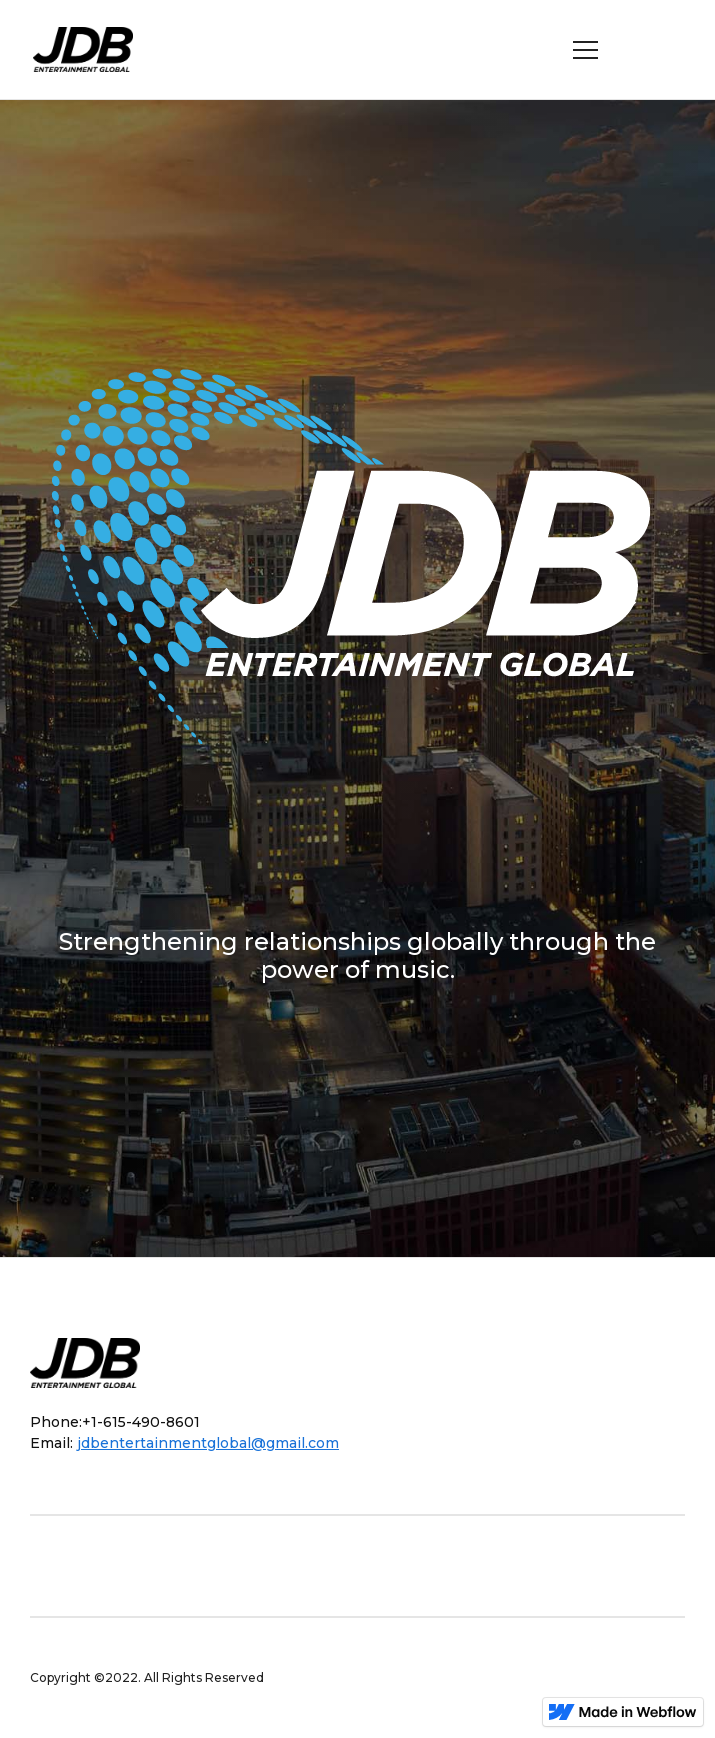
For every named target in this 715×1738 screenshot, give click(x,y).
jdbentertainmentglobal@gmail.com (208, 1443)
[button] (586, 50)
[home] (90, 50)
